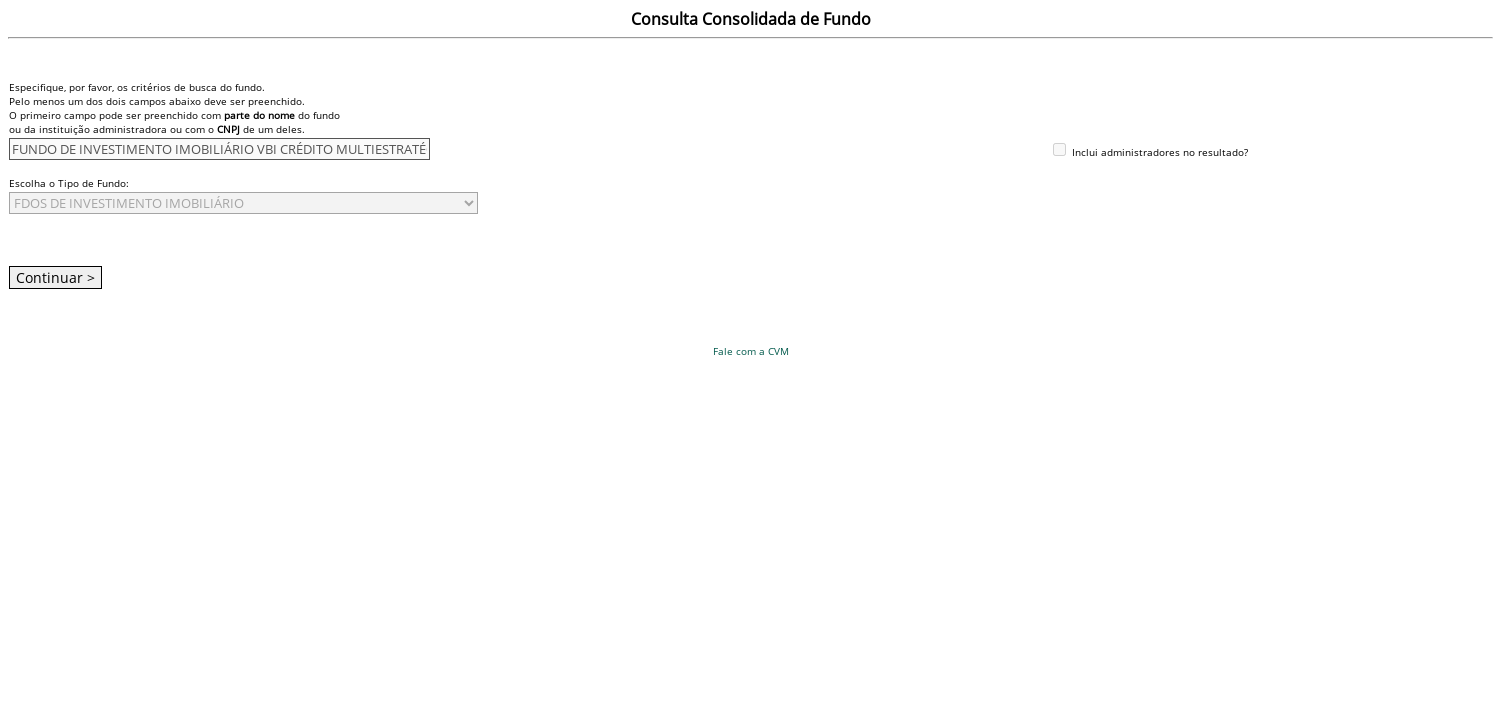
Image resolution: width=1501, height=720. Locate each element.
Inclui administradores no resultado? (1158, 152)
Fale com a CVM (751, 351)
